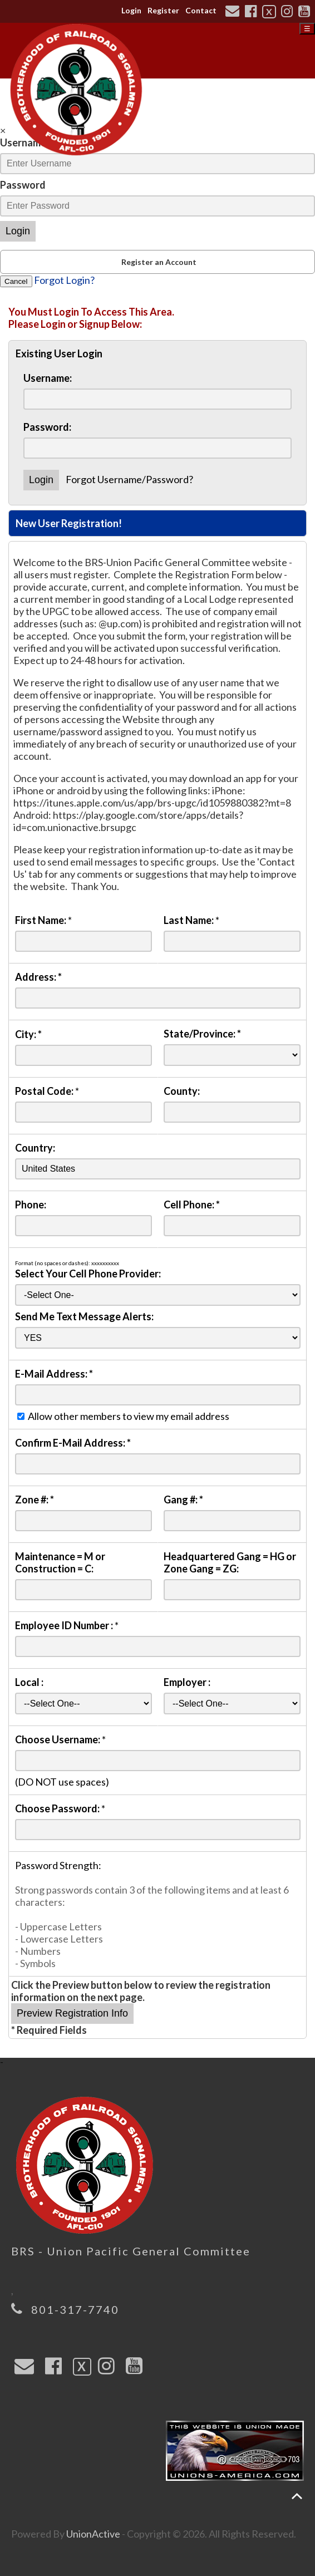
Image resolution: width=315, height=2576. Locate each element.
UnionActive (93, 2534)
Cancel (16, 281)
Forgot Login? (64, 280)
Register (163, 10)
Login (131, 10)
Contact (200, 10)
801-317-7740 (75, 2309)
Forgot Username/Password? (129, 479)
